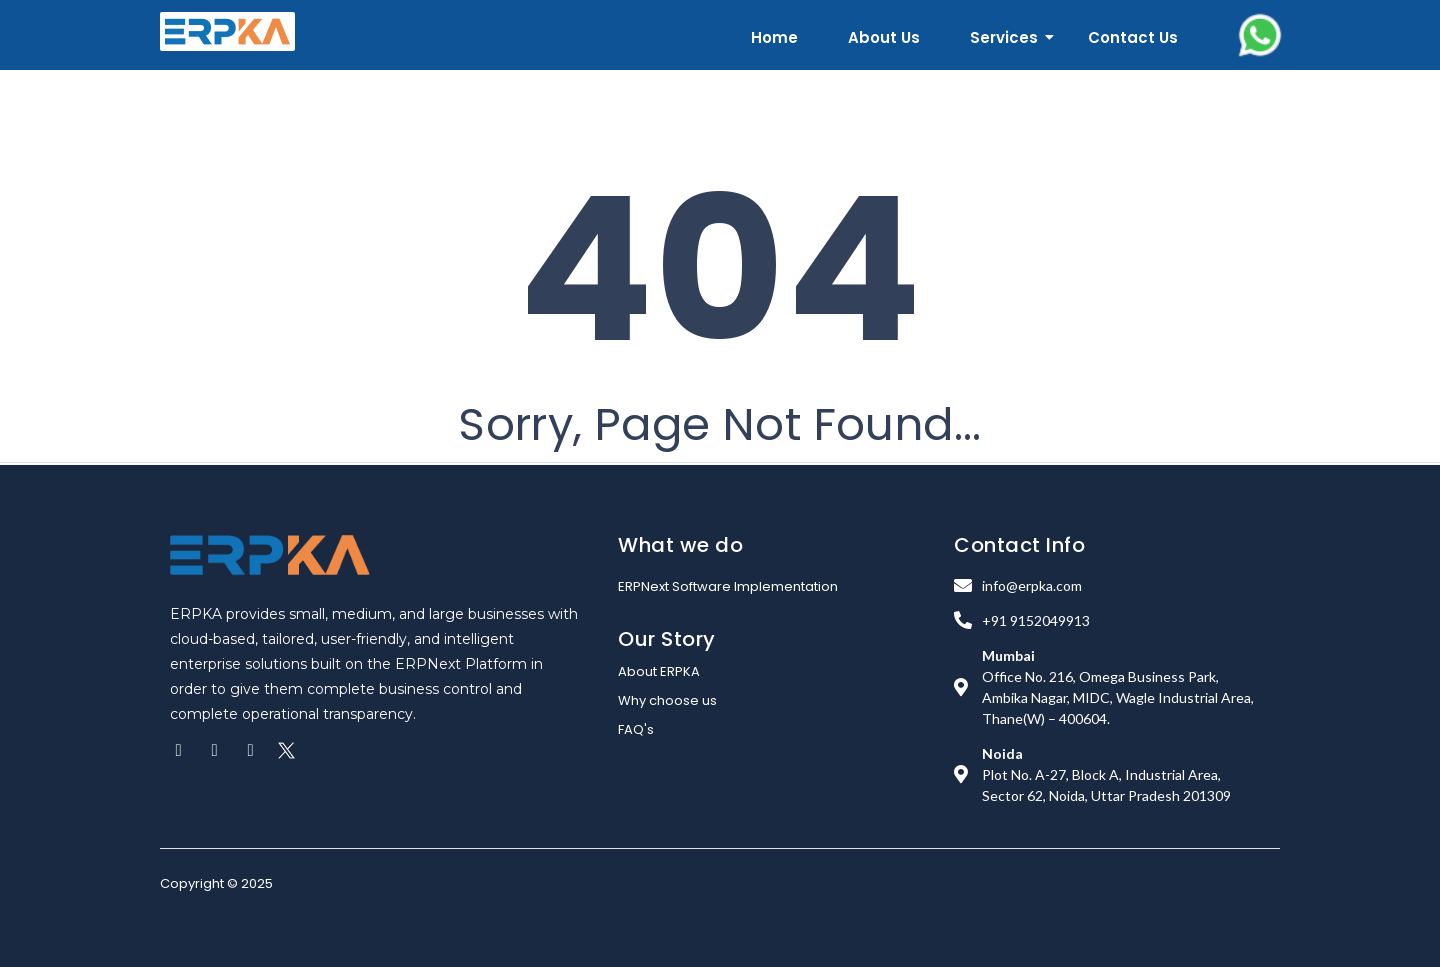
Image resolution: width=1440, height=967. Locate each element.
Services (1007, 37)
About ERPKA (659, 671)
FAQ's (636, 729)
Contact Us (1133, 37)
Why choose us (667, 700)
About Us (884, 37)
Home (774, 37)
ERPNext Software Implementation (728, 586)
